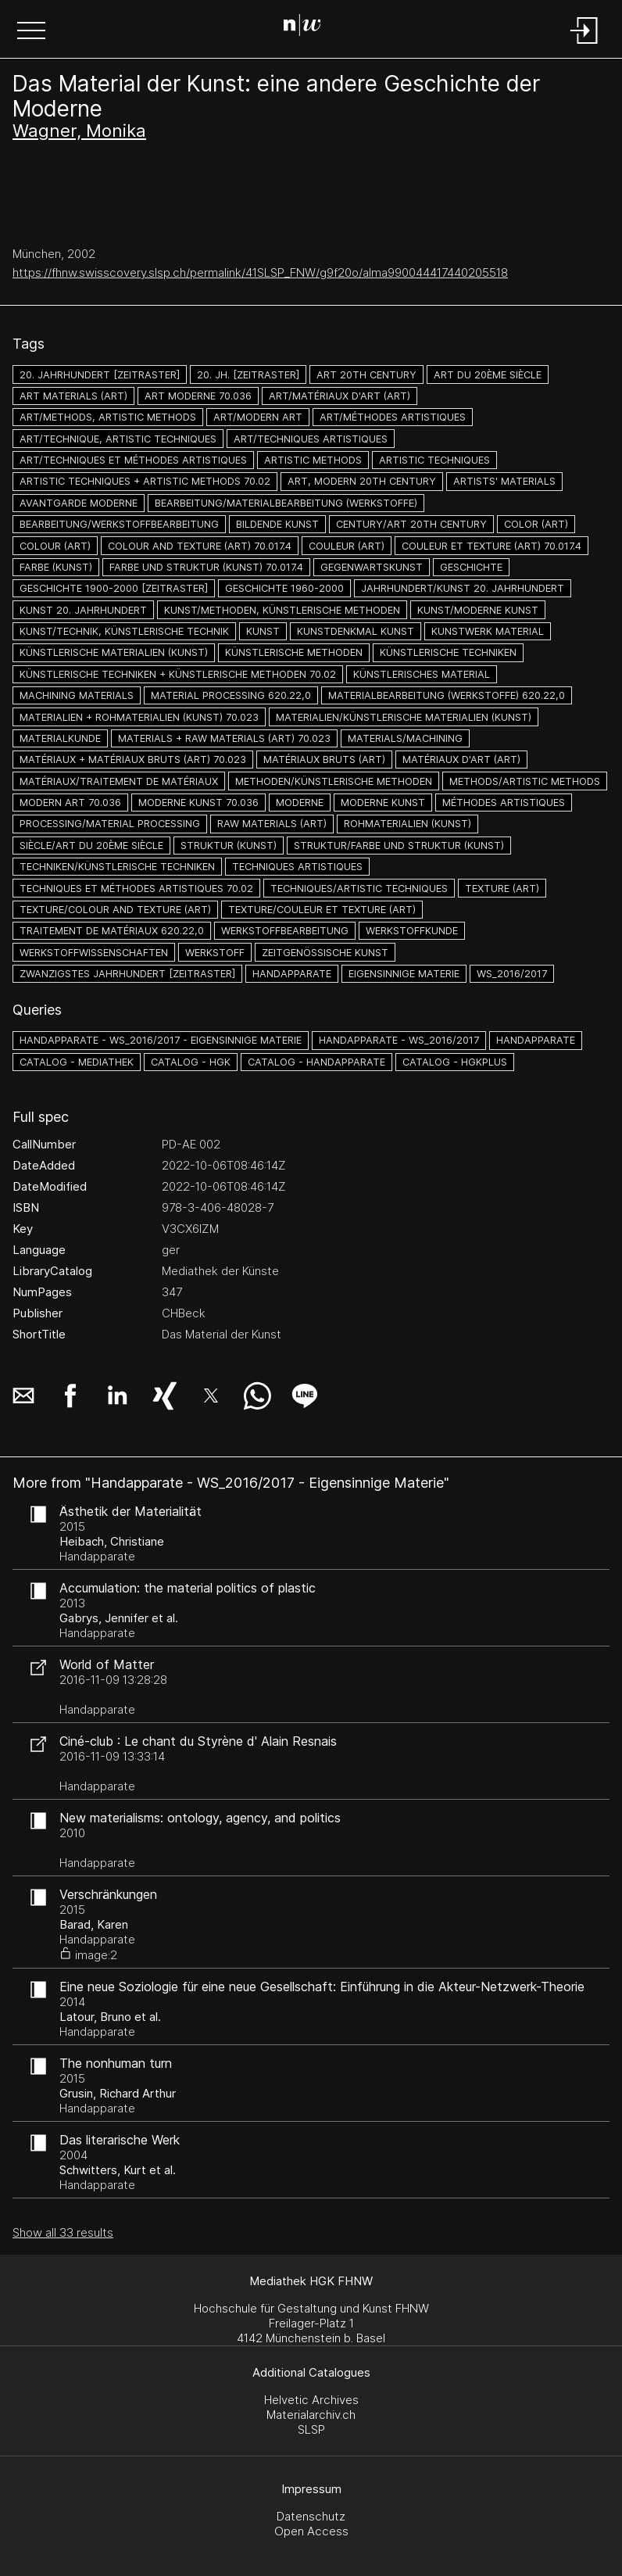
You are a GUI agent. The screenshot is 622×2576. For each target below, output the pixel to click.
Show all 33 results (63, 2232)
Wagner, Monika (79, 130)
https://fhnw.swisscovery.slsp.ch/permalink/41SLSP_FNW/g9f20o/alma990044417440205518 (260, 272)
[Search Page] (308, 27)
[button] (31, 32)
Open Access (311, 2531)
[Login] (584, 45)
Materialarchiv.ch (311, 2414)
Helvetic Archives (311, 2399)
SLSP (311, 2429)
